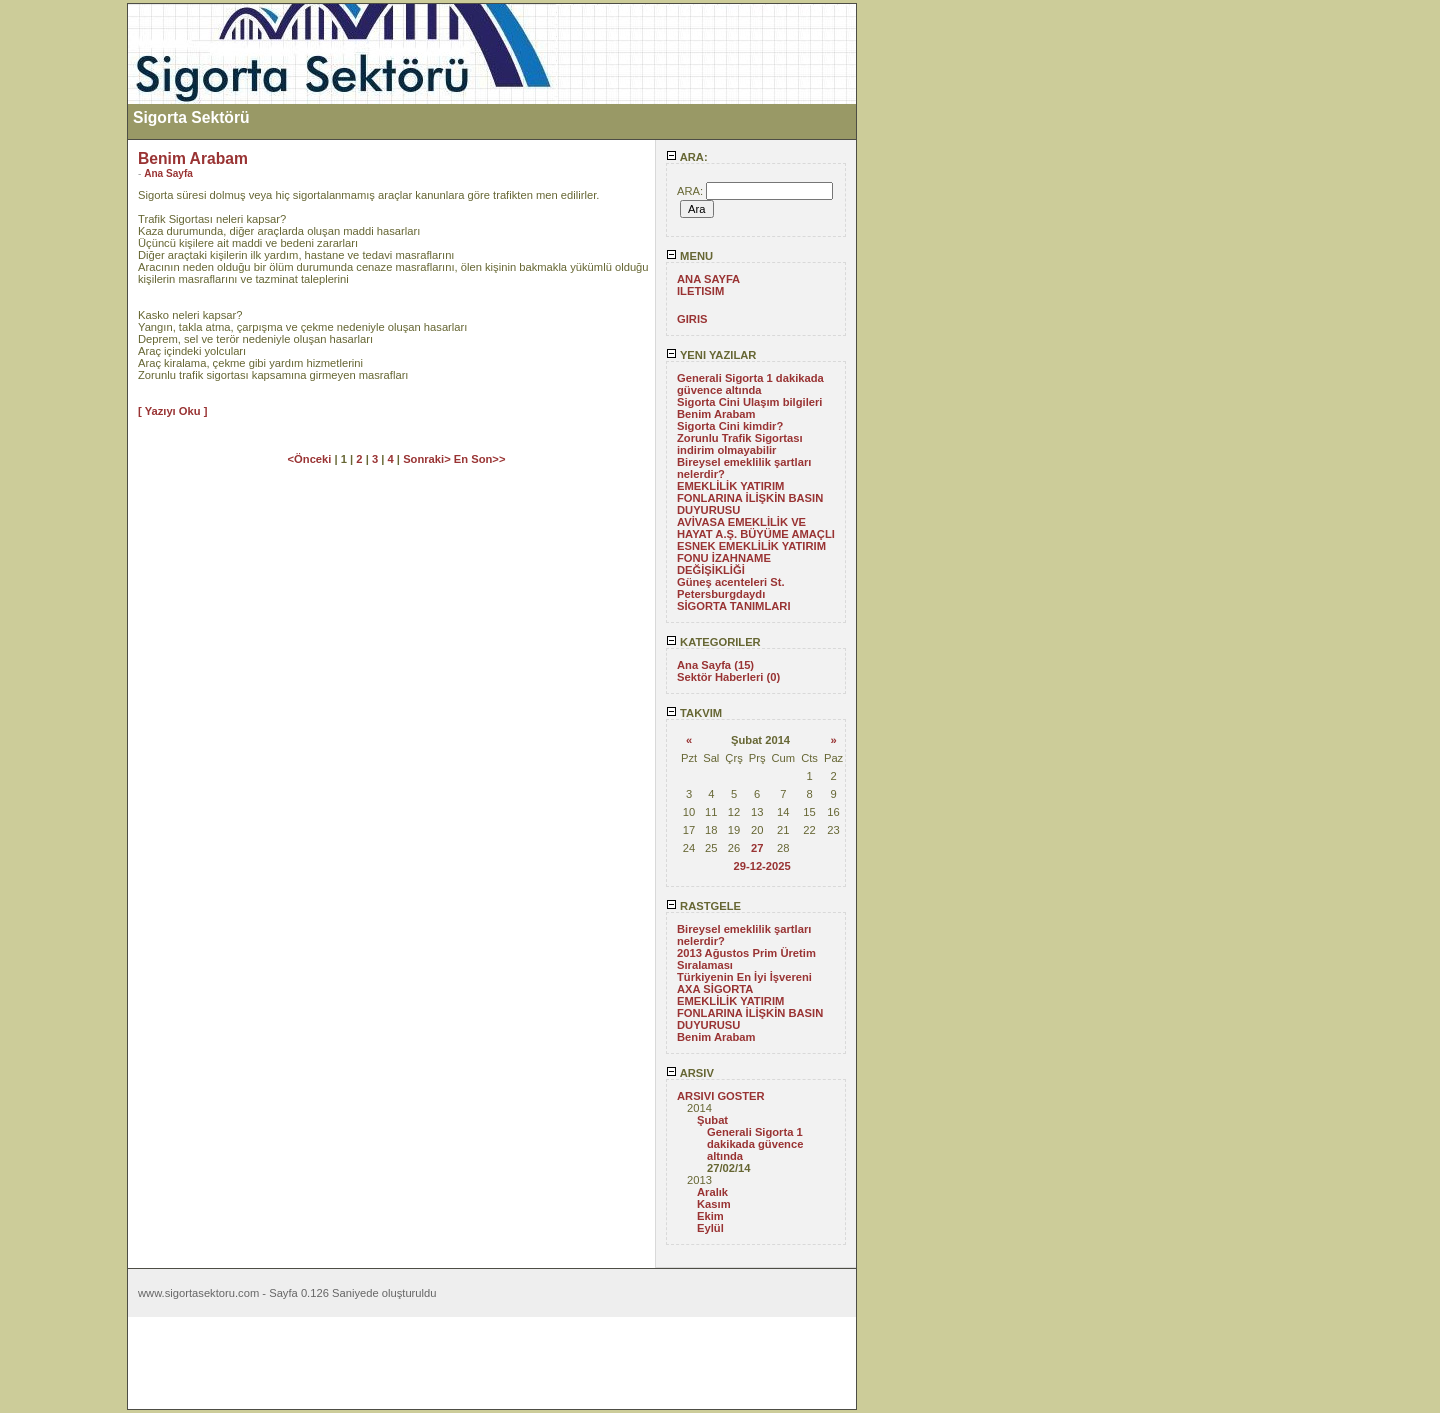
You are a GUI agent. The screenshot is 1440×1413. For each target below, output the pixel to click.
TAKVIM (694, 713)
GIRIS (692, 319)
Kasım (714, 1204)
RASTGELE (703, 906)
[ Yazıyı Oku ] (172, 411)
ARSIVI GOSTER (721, 1096)
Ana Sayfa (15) (715, 665)
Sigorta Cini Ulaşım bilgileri (749, 402)
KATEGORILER (713, 642)
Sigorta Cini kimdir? (730, 426)
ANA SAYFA (708, 279)
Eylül (710, 1228)
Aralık (712, 1192)
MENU (689, 256)
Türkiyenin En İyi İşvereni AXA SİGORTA (744, 983)
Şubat (712, 1120)
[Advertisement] (63, 303)
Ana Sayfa (168, 173)
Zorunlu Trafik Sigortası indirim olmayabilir (740, 444)
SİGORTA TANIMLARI (734, 606)
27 (757, 848)
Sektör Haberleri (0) (728, 677)
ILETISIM (700, 291)
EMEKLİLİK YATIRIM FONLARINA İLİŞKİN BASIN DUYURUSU (750, 498)
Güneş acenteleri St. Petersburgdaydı (731, 588)
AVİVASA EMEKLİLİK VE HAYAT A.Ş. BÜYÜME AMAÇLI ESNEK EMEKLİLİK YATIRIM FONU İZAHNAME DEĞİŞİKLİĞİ (756, 546)
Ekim (710, 1216)
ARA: (687, 157)
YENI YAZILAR (711, 355)
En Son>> (480, 459)
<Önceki (311, 459)
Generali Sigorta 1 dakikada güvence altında (750, 384)
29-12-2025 (761, 866)
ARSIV (690, 1073)
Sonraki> (428, 459)
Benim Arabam (716, 414)
